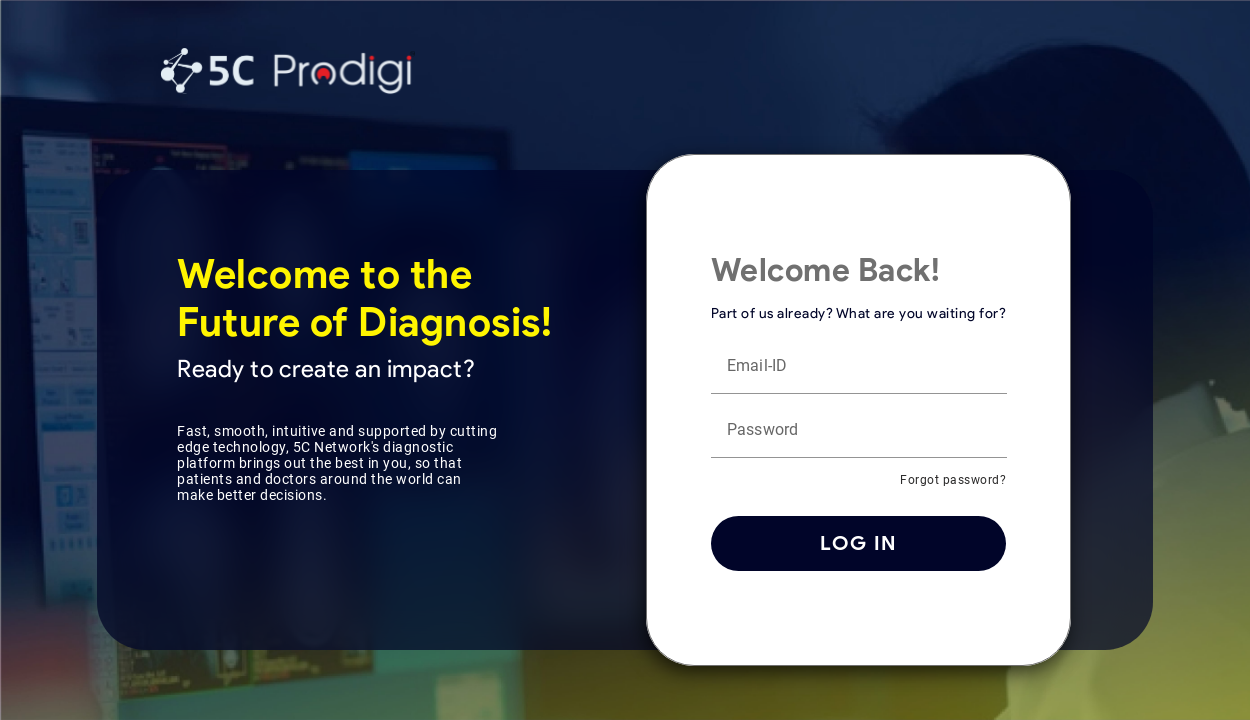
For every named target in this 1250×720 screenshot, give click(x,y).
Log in (859, 543)
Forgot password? (953, 480)
